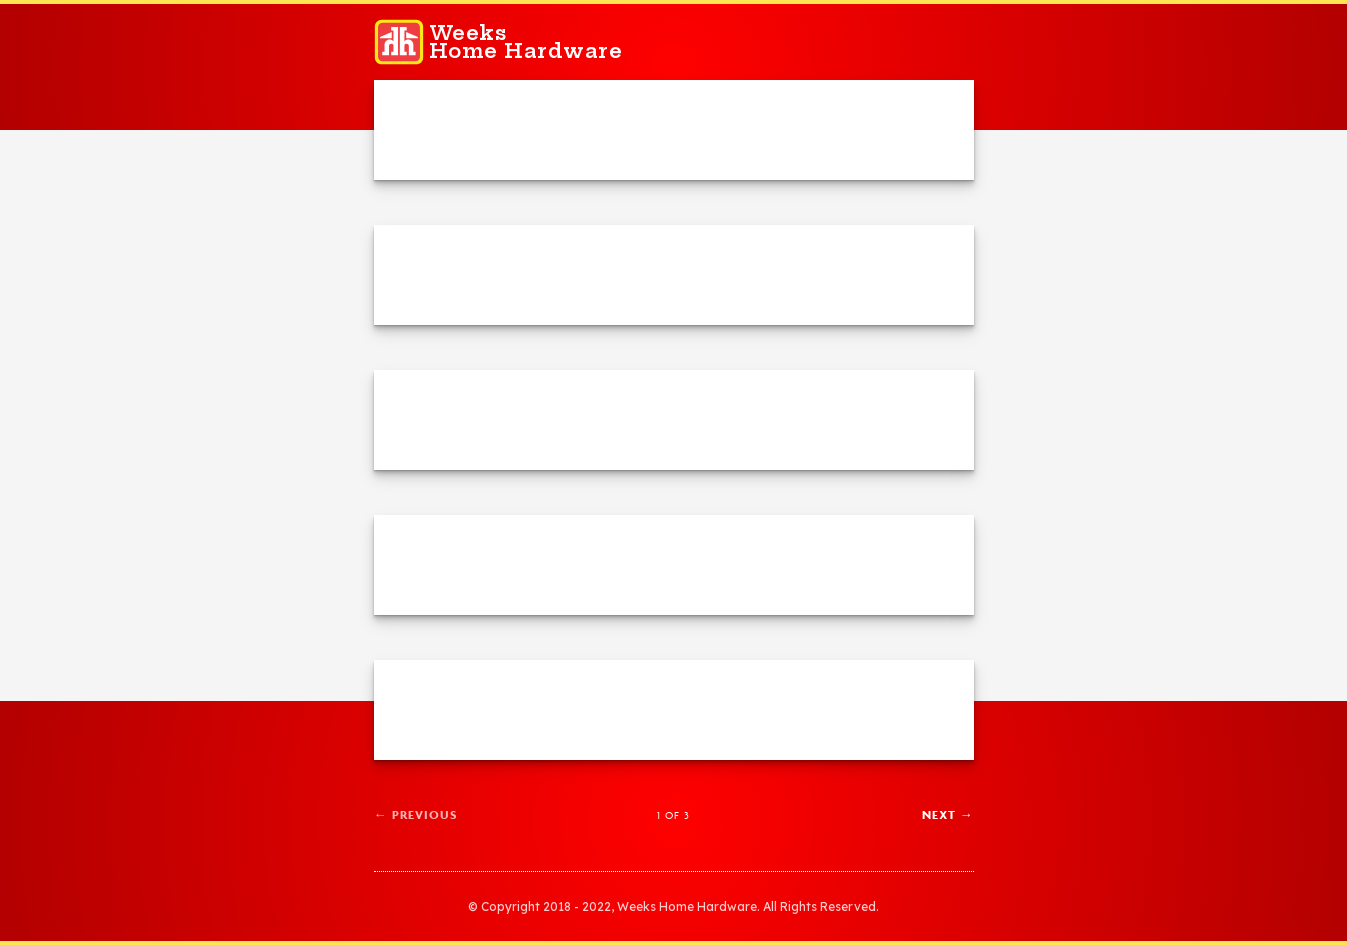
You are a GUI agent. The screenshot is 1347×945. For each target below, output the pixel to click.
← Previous (416, 814)
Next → (948, 814)
